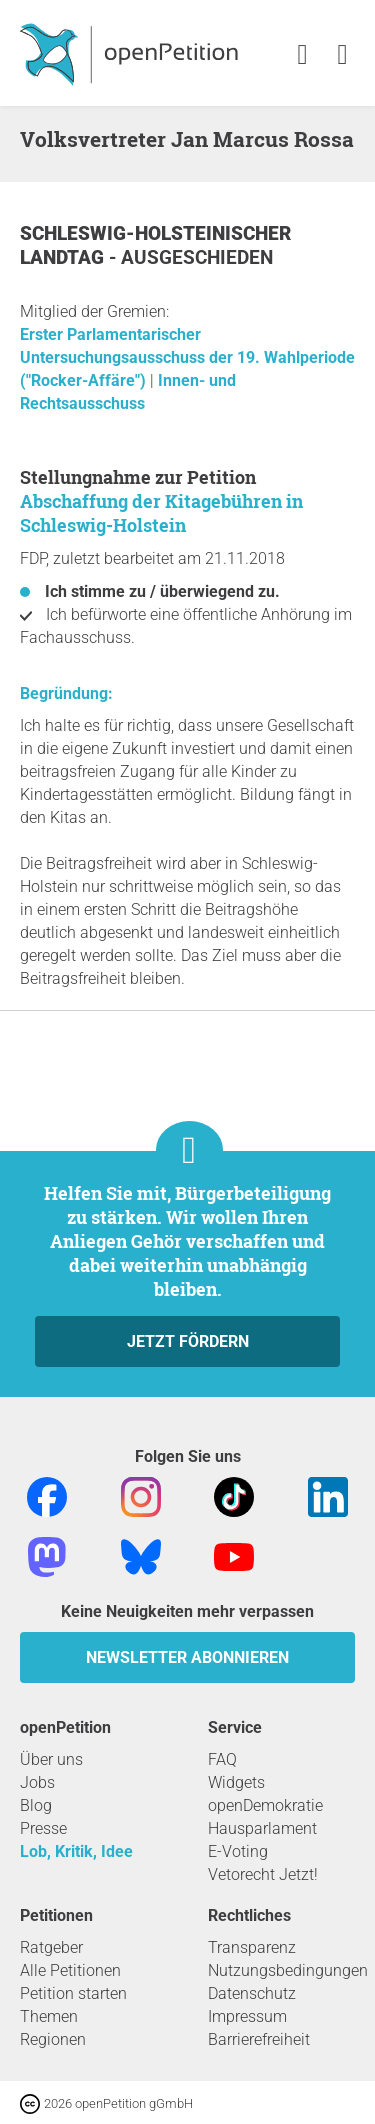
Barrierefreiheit (259, 2039)
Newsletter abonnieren (187, 1657)
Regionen (53, 2039)
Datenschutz (252, 1993)
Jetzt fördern (188, 1341)
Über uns (51, 1759)
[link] (342, 55)
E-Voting (238, 1851)
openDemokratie (265, 1805)
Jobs (37, 1782)
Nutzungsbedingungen (288, 1970)
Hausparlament (262, 1828)
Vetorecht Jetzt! (263, 1874)
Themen (49, 2016)
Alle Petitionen (70, 1970)
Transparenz (252, 1947)
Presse (43, 1828)
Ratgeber (51, 1947)
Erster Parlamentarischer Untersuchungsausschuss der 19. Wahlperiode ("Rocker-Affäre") (187, 357)
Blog (36, 1805)
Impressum (247, 2016)
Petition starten (73, 1993)
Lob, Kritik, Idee (76, 1851)
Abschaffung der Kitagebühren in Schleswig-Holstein (161, 513)
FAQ (222, 1759)
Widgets (236, 1782)
